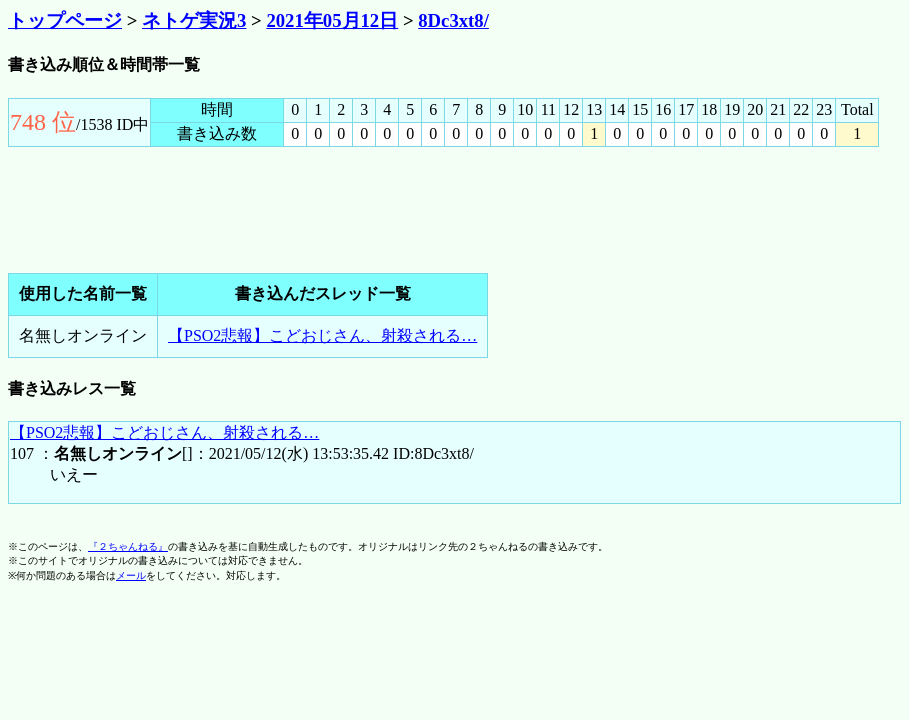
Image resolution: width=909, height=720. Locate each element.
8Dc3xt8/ (453, 20)
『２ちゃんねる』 (128, 546)
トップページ (65, 20)
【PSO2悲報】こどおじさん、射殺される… (322, 335)
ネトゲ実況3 (194, 20)
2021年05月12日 (332, 20)
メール (131, 575)
